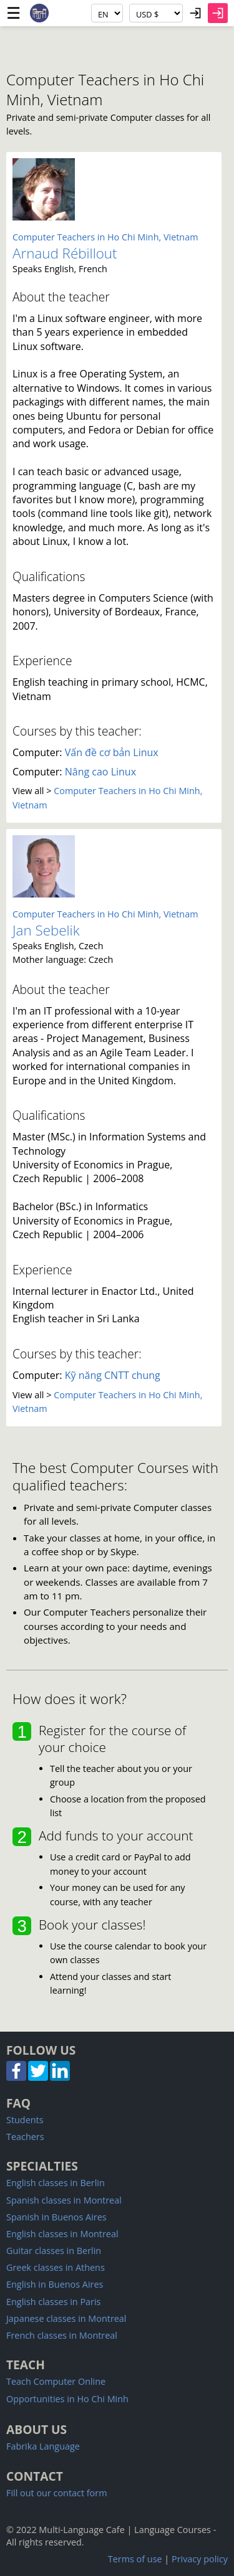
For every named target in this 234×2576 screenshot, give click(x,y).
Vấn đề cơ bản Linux (111, 752)
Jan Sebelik (46, 930)
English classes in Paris (53, 2302)
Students (25, 2120)
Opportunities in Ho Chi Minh (67, 2399)
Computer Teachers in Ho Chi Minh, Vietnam (105, 237)
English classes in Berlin (55, 2183)
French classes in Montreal (61, 2335)
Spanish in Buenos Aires (56, 2217)
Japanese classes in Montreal (66, 2318)
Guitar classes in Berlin (53, 2250)
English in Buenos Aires (54, 2284)
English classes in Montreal (62, 2234)
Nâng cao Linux (100, 772)
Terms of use (135, 2559)
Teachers (25, 2137)
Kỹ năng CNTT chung (112, 1375)
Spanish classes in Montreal (64, 2200)
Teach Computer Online (55, 2381)
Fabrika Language (43, 2446)
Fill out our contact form (56, 2493)
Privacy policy (200, 2559)
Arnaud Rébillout (64, 253)
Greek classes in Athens (55, 2267)
